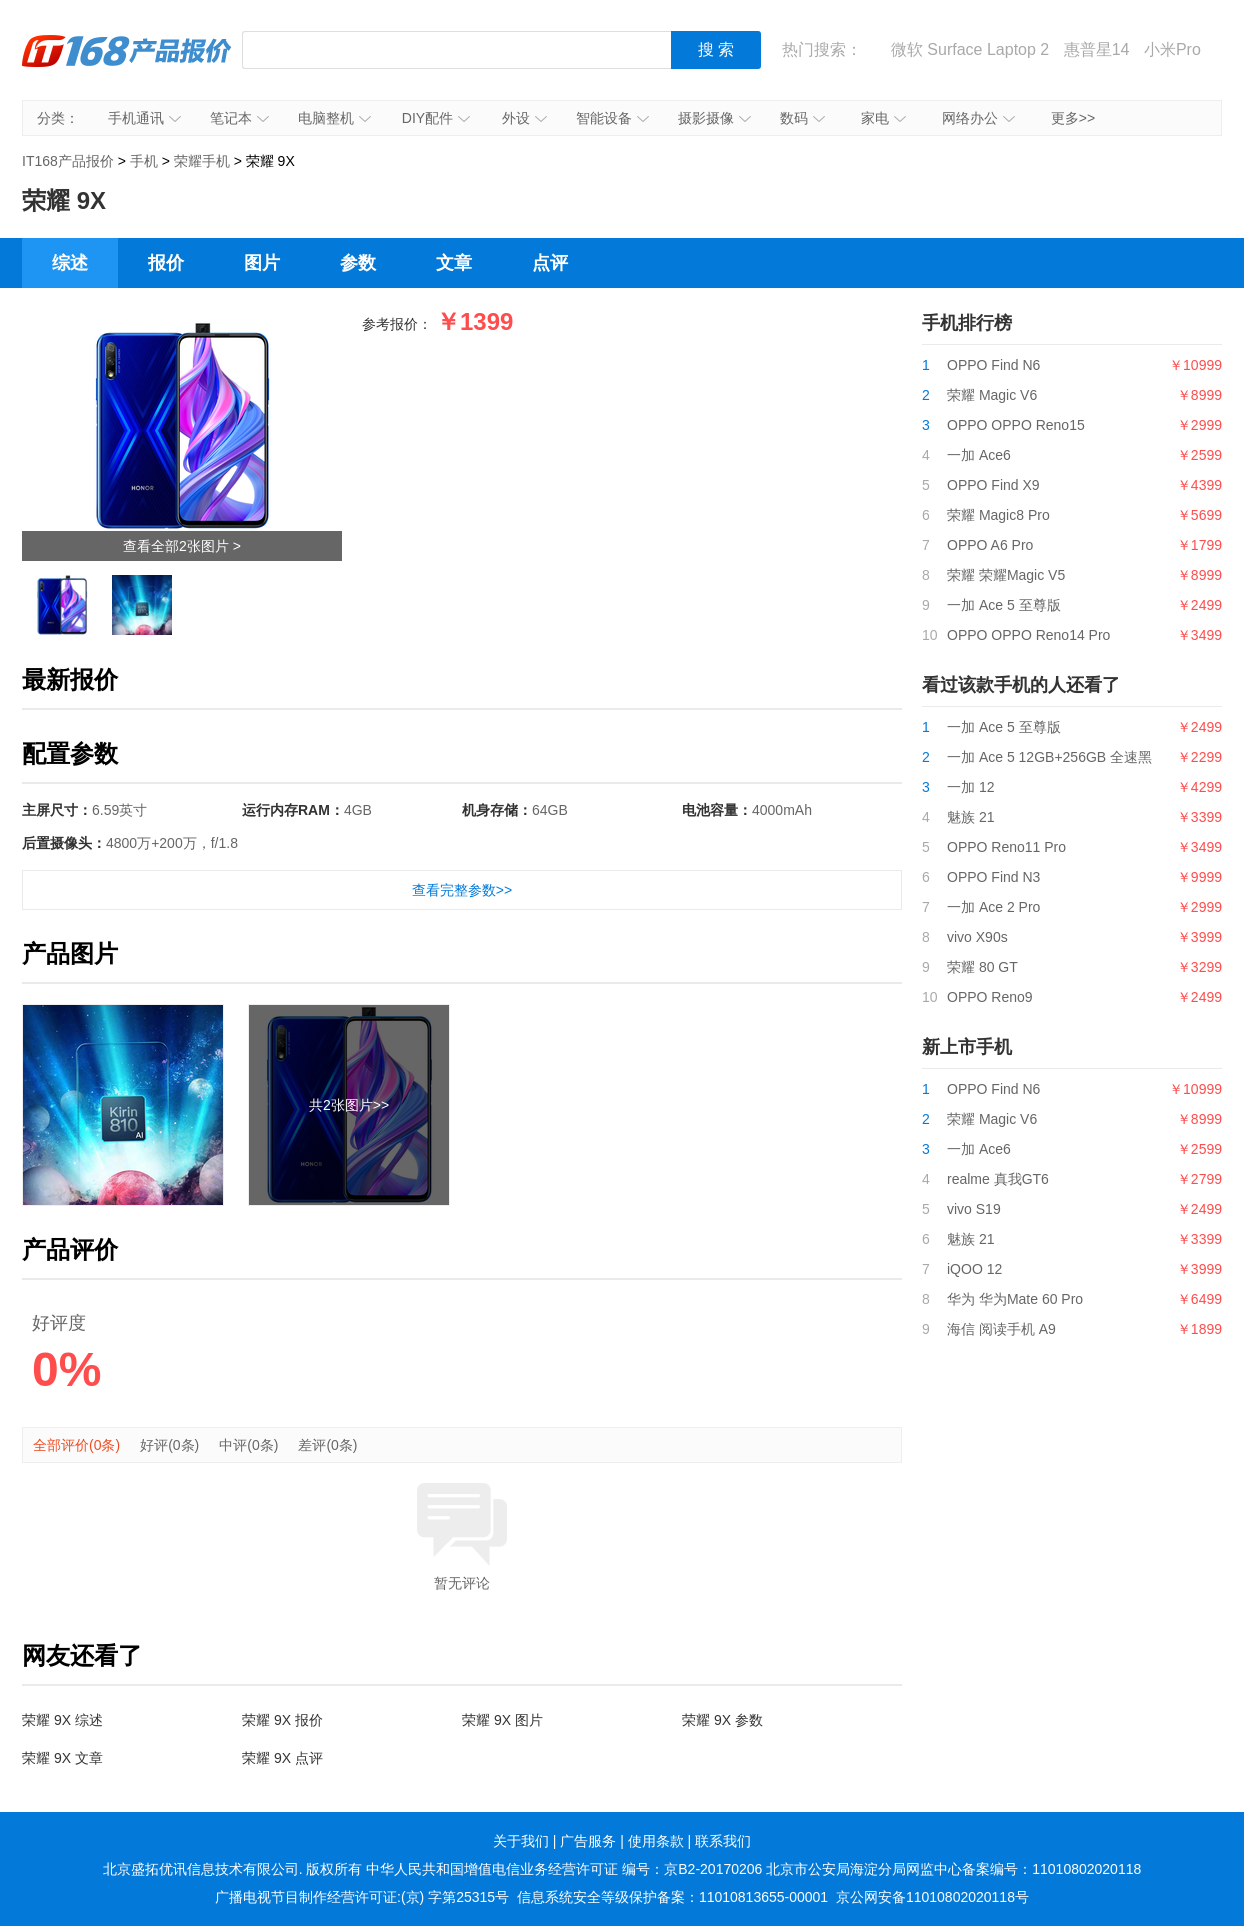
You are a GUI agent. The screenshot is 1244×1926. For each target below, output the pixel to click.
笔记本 (239, 118)
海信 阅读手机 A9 (1001, 1329)
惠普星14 (1097, 49)
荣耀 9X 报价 (282, 1720)
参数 (358, 263)
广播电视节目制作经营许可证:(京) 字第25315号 (362, 1897)
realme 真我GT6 (998, 1179)
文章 (454, 263)
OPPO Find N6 (993, 365)
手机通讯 (144, 118)
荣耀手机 (202, 161)
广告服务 (588, 1841)
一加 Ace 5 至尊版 (1004, 605)
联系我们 (723, 1841)
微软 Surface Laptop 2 (970, 49)
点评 (550, 263)
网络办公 (978, 118)
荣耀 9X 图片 (502, 1720)
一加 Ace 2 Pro (993, 907)
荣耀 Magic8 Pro (998, 515)
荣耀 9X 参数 (722, 1720)
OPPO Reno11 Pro (1006, 847)
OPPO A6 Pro (990, 545)
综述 (70, 263)
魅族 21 (970, 817)
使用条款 (656, 1841)
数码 (802, 118)
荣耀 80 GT (982, 967)
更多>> (1073, 118)
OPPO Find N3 (993, 877)
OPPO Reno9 (990, 997)
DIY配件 (436, 118)
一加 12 (970, 787)
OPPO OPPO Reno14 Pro (1028, 635)
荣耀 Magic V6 (992, 395)
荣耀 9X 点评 (282, 1758)
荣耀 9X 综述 (62, 1720)
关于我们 (521, 1841)
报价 (166, 263)
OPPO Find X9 (993, 485)
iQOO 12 (974, 1269)
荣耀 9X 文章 (62, 1758)
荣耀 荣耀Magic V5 (1006, 575)
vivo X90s (977, 937)
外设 (524, 118)
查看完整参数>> (462, 890)
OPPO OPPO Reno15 (1016, 425)
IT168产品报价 (127, 65)
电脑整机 (334, 118)
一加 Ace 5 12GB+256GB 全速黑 (1049, 757)
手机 (144, 161)
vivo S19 (974, 1209)
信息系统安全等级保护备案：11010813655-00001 (672, 1897)
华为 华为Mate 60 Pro (1015, 1299)
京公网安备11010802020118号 (932, 1897)
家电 (883, 118)
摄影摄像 (714, 118)
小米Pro (1172, 49)
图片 (262, 263)
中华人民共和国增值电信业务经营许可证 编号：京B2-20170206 (564, 1869)
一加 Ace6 (979, 455)
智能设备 (612, 118)
